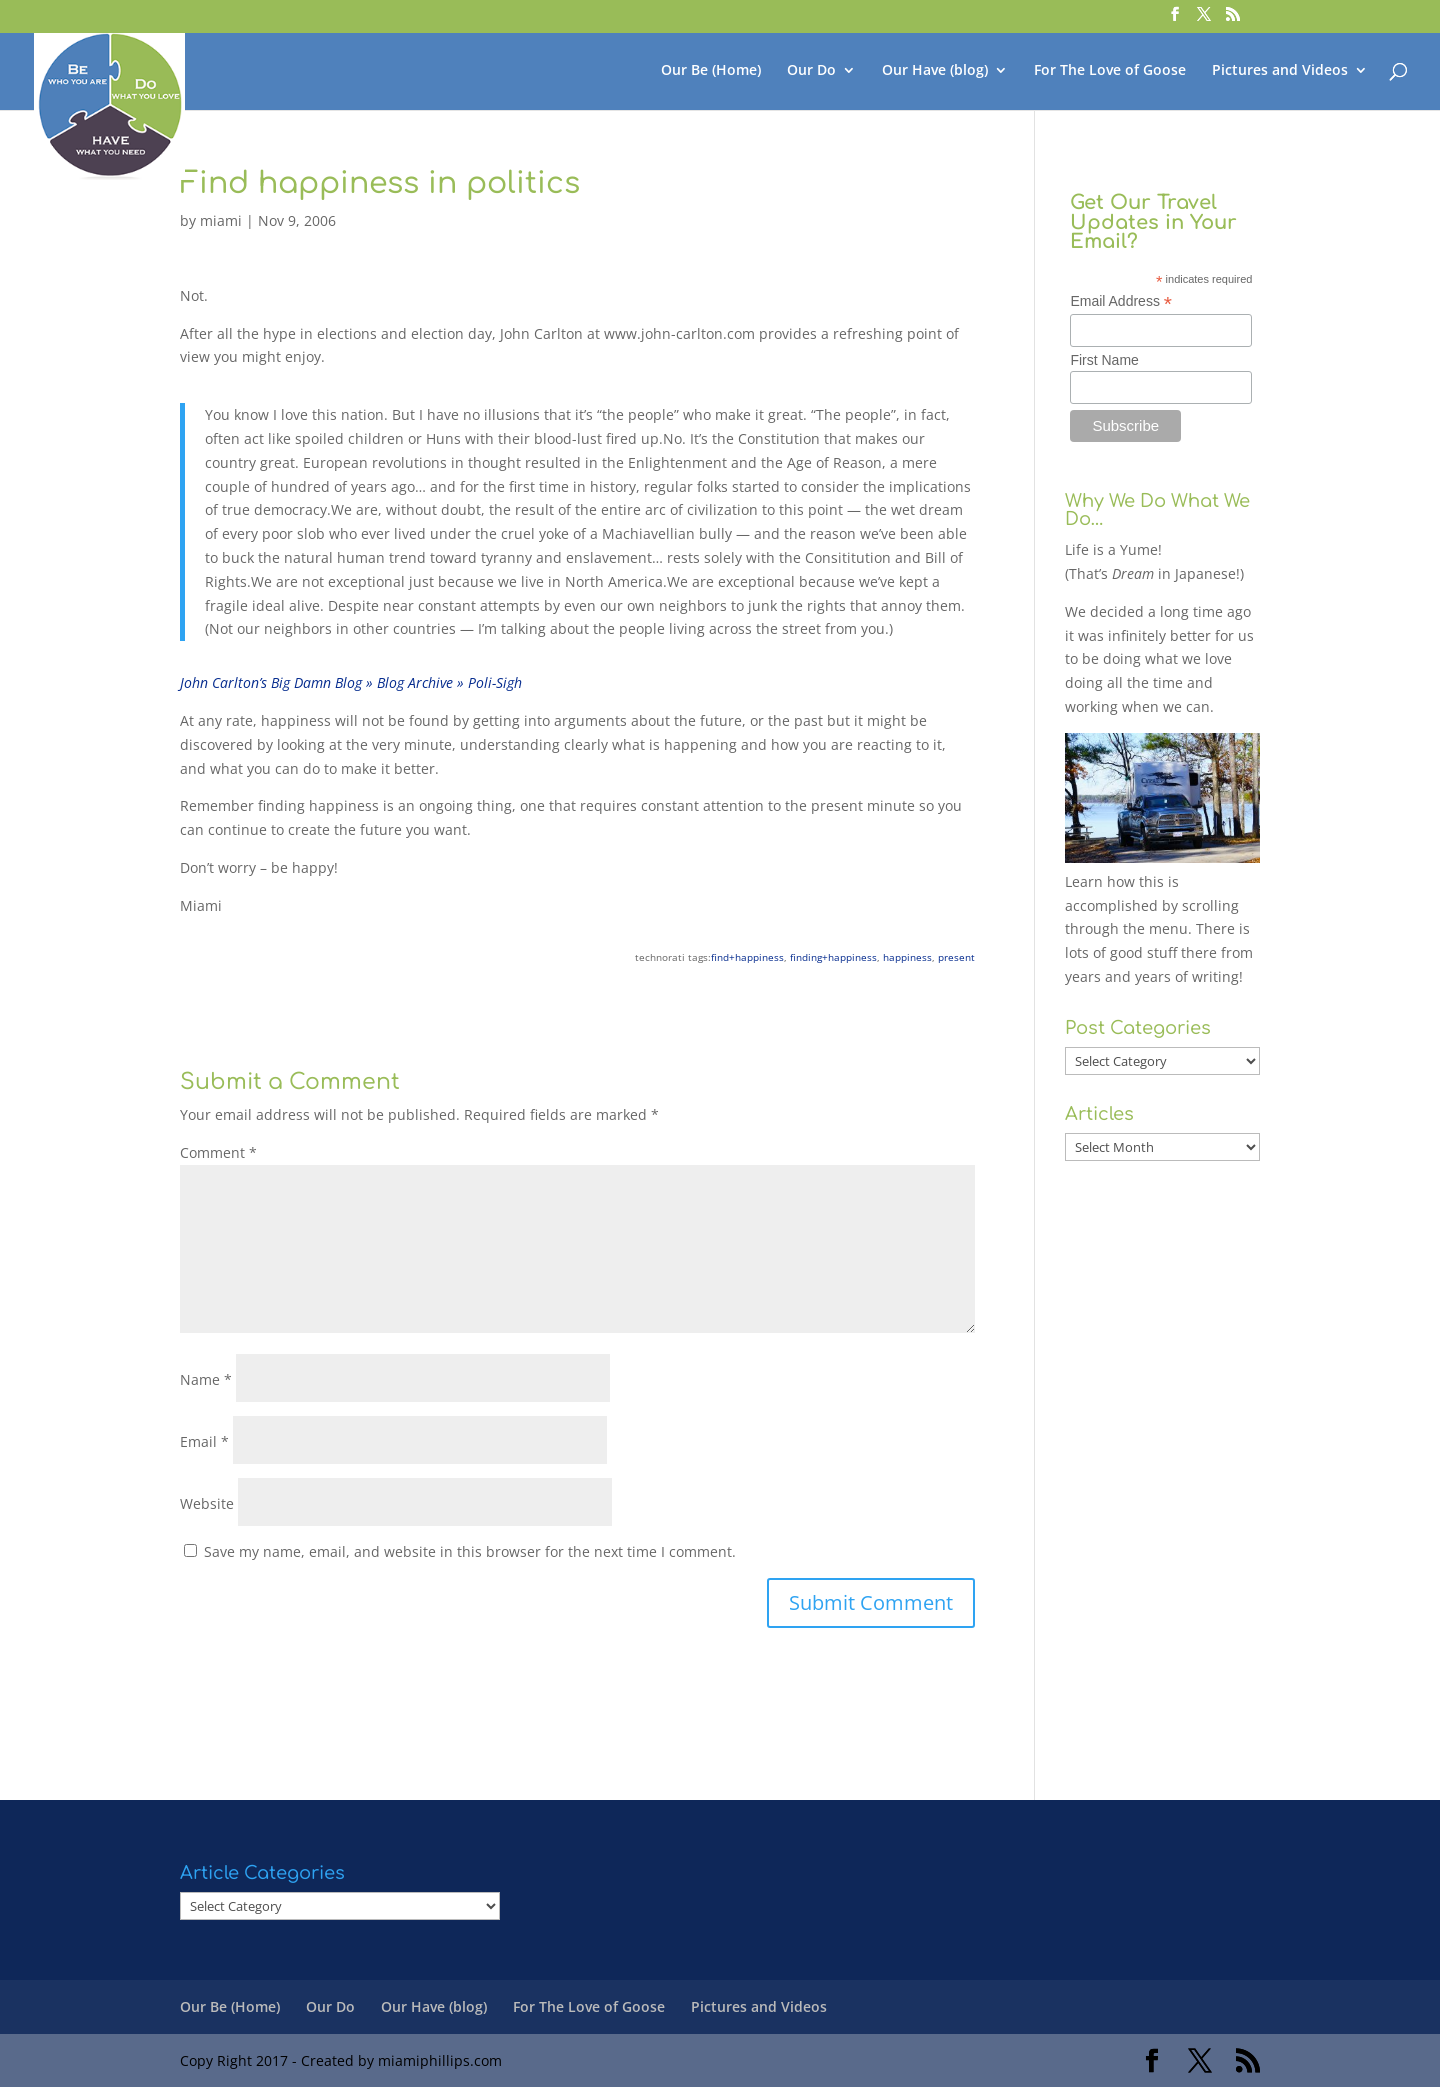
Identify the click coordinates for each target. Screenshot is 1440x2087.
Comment (218, 1152)
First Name (1104, 360)
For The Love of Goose (1110, 71)
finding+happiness (833, 957)
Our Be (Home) (711, 71)
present (956, 957)
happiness (907, 957)
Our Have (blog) (935, 71)
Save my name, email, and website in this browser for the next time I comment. (470, 1551)
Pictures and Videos (1280, 71)
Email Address (1121, 301)
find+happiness (747, 957)
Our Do (811, 71)
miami (221, 220)
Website (207, 1503)
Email (204, 1441)
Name (206, 1379)
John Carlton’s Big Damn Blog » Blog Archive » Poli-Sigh (351, 682)
